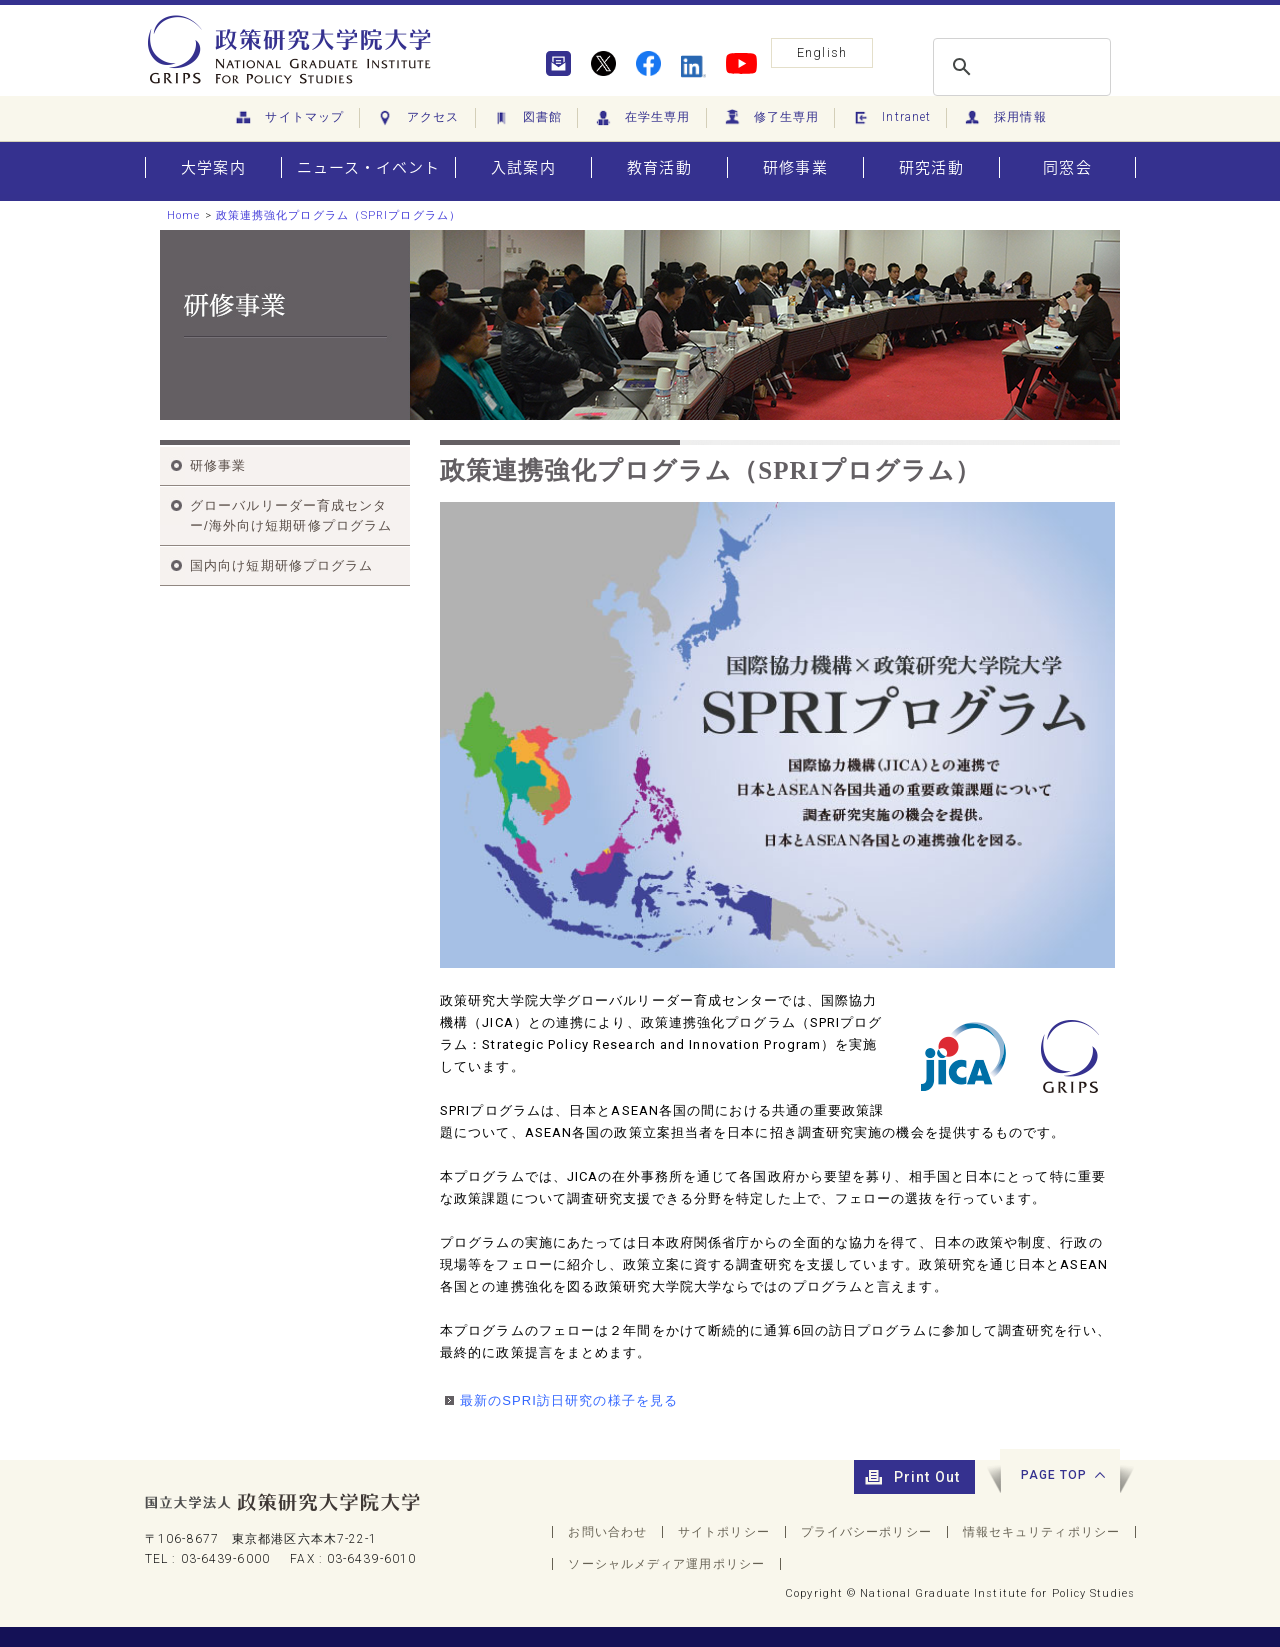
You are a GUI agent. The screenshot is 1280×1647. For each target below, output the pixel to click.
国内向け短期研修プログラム (281, 565)
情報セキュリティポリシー (1041, 1532)
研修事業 (795, 167)
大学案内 (213, 167)
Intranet (890, 118)
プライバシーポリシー (866, 1532)
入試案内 (523, 167)
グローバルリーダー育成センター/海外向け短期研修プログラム (291, 515)
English (822, 52)
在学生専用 (642, 118)
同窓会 (1067, 167)
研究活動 (931, 167)
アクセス (417, 118)
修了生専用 (771, 118)
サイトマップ (288, 118)
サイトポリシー (724, 1532)
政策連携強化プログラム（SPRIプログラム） (338, 215)
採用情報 (1004, 118)
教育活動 (659, 167)
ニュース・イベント (369, 167)
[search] (1019, 67)
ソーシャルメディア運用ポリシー (666, 1564)
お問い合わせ (607, 1532)
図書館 (526, 118)
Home (183, 215)
